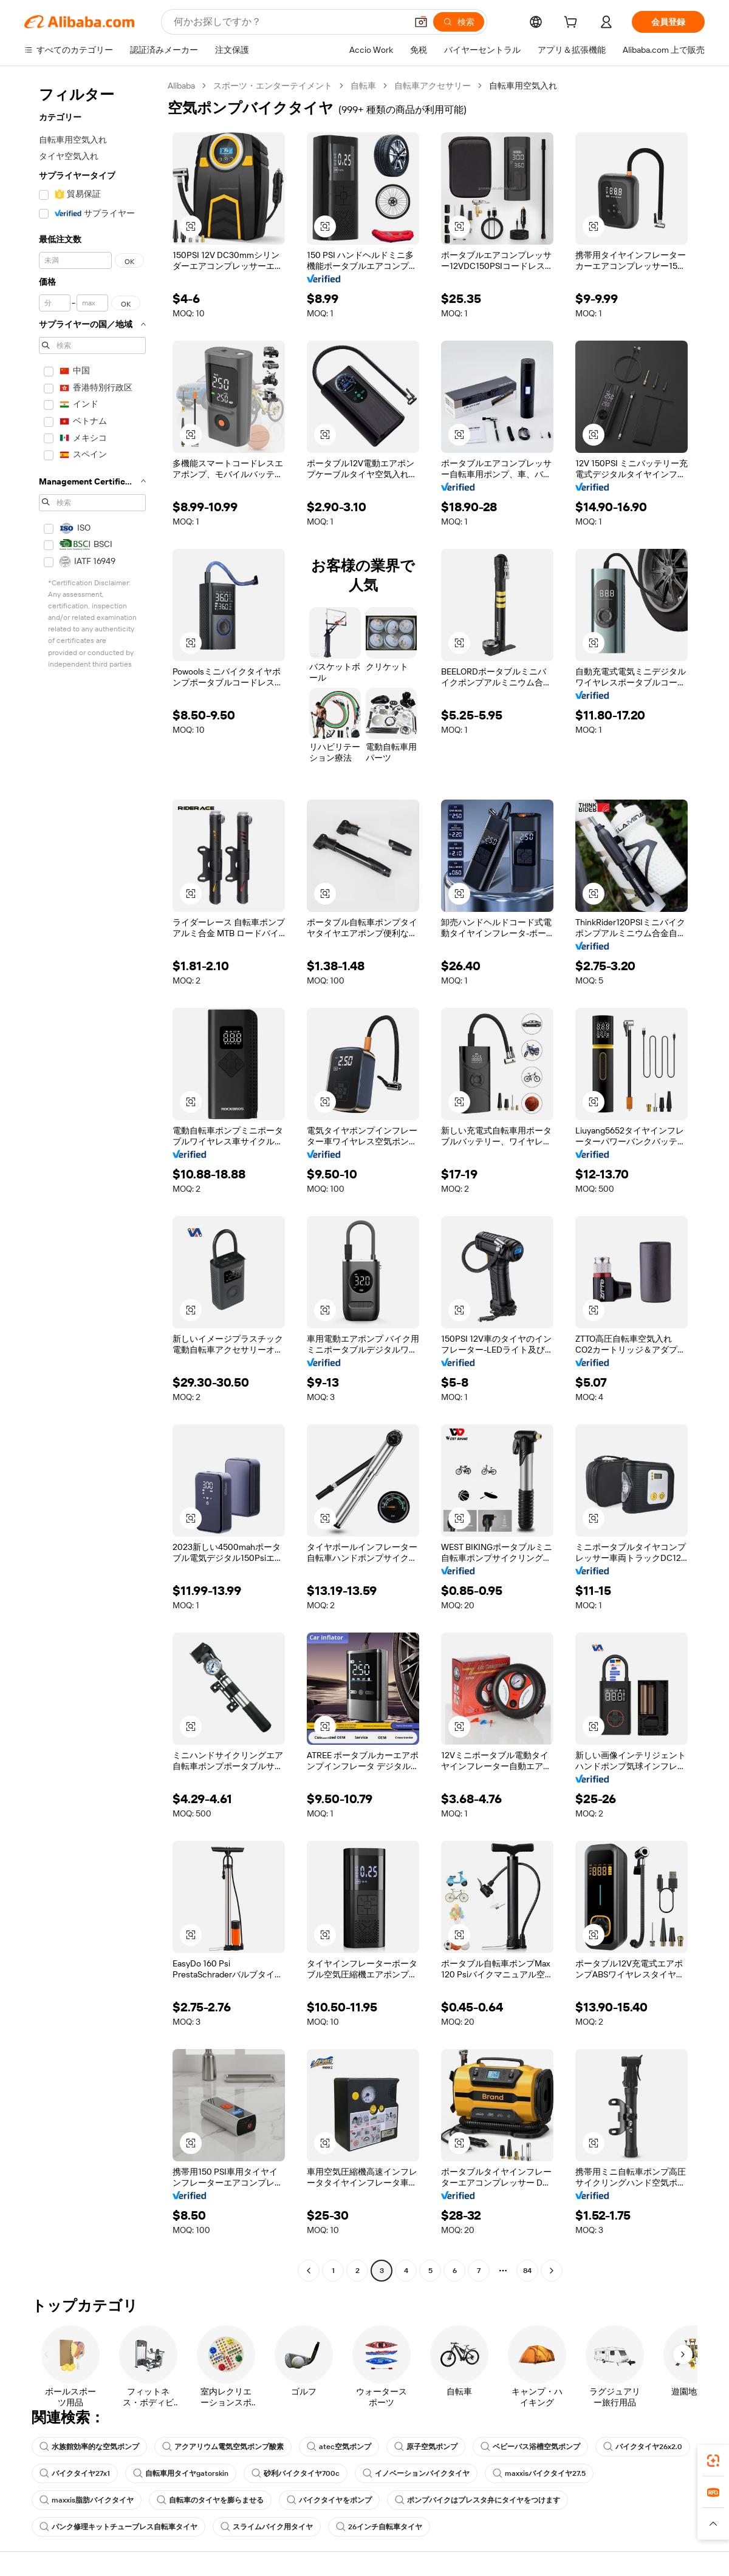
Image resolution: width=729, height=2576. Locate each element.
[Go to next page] (552, 2271)
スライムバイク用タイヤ (267, 2527)
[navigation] (92, 1179)
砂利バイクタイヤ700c (296, 2473)
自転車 (363, 85)
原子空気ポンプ (425, 2447)
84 (527, 2270)
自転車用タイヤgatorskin (180, 2473)
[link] (713, 2460)
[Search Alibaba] (289, 22)
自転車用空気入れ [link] (523, 85)
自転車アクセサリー (432, 85)
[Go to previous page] (309, 2271)
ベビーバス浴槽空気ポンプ (530, 2447)
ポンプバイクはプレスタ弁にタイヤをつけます (477, 2500)
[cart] (573, 24)
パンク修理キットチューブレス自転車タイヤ (118, 2527)
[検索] (458, 22)
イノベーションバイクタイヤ (416, 2473)
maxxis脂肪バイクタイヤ (86, 2500)
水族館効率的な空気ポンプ (89, 2447)
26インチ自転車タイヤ (379, 2527)
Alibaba (181, 85)
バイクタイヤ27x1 (74, 2473)
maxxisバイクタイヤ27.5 (539, 2473)
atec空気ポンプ (339, 2447)
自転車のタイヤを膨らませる (210, 2500)
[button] (421, 22)
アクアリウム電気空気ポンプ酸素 (223, 2447)
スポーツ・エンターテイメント (272, 85)
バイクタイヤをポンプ (329, 2500)
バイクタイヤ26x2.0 (642, 2447)
